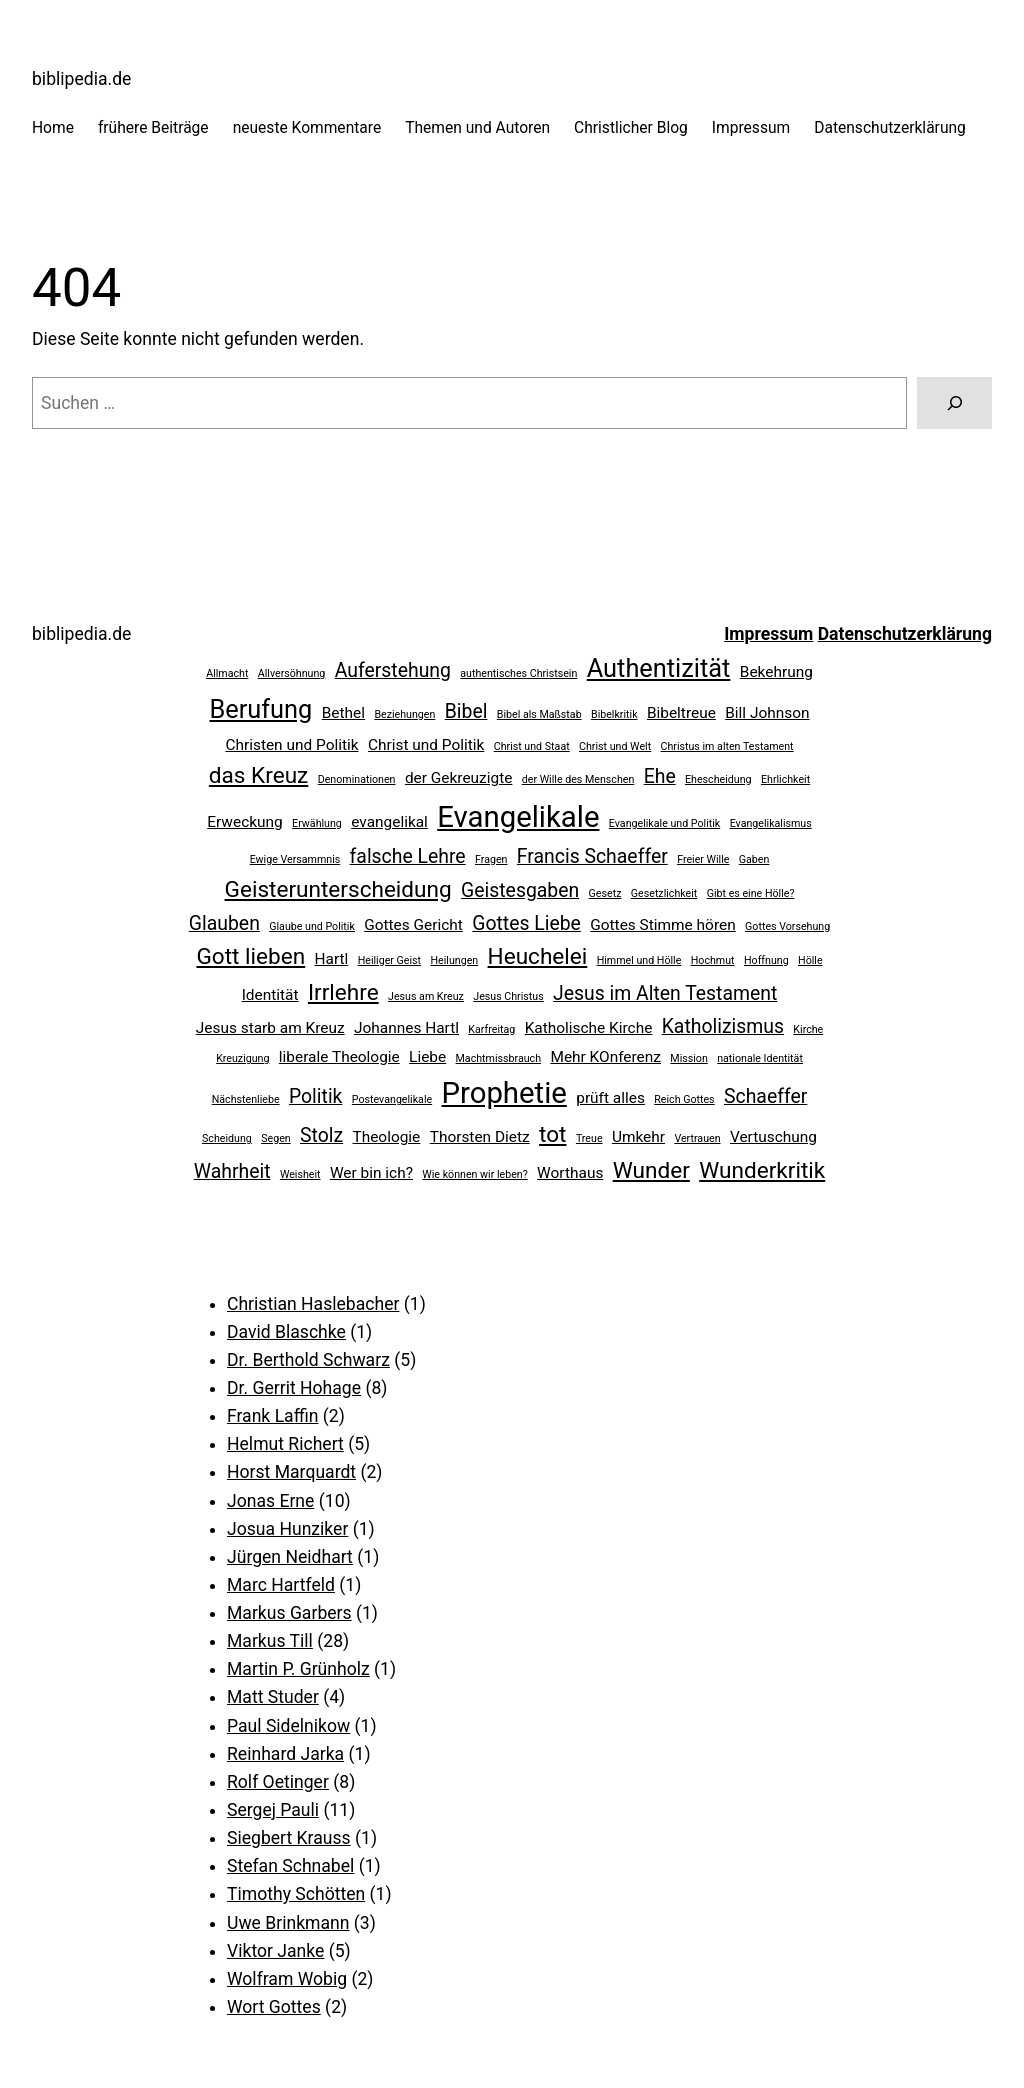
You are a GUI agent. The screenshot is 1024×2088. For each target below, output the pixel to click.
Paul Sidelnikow (288, 1726)
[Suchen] (954, 402)
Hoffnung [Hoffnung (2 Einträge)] (766, 960)
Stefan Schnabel (290, 1866)
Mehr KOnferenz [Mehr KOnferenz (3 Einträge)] (605, 1057)
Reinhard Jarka (285, 1754)
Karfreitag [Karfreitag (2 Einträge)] (491, 1029)
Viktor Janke (275, 1951)
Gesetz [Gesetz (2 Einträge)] (605, 893)
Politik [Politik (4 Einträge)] (316, 1096)
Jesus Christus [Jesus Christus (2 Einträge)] (508, 996)
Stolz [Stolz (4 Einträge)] (321, 1135)
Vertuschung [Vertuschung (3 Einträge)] (773, 1137)
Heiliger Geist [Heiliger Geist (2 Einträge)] (389, 960)
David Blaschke (286, 1332)
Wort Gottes (274, 2007)
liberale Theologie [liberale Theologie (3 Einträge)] (339, 1057)
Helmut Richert (285, 1444)
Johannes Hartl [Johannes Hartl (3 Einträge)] (406, 1028)
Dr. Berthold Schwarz (308, 1360)
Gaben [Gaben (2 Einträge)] (754, 859)
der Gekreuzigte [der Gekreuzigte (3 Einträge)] (458, 778)
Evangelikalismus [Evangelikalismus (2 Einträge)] (771, 823)
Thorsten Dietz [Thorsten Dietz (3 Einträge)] (480, 1137)
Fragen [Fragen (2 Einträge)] (491, 859)
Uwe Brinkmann (288, 1923)
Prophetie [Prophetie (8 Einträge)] (504, 1093)
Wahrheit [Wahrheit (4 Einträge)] (232, 1171)
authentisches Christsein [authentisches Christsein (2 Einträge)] (518, 673)
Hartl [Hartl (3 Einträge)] (332, 959)
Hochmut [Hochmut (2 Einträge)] (713, 960)
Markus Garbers (289, 1613)
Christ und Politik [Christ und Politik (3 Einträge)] (426, 745)
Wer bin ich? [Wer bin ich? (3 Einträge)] (371, 1173)
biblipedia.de (81, 79)
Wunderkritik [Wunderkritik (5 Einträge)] (762, 1170)
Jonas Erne (270, 1501)
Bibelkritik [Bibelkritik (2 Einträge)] (614, 714)
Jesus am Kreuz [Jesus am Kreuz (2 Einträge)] (426, 996)
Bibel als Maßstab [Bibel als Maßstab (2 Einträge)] (539, 714)
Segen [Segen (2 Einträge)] (276, 1138)
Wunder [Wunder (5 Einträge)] (651, 1170)
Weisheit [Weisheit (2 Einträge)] (300, 1174)
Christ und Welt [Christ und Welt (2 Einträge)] (615, 746)
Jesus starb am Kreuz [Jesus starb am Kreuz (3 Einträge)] (270, 1028)
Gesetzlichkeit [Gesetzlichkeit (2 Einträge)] (664, 893)
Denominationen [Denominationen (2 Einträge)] (357, 779)
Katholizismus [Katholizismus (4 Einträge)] (723, 1026)
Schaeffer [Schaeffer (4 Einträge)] (765, 1096)
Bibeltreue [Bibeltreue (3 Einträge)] (681, 713)
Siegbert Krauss (289, 1838)
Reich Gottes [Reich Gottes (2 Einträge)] (684, 1099)
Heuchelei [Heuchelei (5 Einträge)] (538, 956)
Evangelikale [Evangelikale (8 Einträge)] (518, 817)
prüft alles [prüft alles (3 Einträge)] (610, 1098)
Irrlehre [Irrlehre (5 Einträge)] (343, 992)
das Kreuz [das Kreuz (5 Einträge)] (259, 775)
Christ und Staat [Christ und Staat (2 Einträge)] (532, 746)
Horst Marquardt (291, 1472)
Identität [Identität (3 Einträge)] (270, 995)
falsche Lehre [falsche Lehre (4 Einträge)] (408, 856)
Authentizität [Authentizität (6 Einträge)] (659, 668)
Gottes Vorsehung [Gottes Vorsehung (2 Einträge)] (787, 926)
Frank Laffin (272, 1416)
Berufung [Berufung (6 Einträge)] (260, 709)
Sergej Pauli (273, 1810)
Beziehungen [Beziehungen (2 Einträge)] (404, 714)
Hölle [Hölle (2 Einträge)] (810, 960)
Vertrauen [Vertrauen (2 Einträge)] (697, 1138)
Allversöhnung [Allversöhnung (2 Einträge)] (292, 673)
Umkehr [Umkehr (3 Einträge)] (638, 1137)
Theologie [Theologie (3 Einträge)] (387, 1137)
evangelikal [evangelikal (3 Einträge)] (389, 822)
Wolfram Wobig (287, 1979)
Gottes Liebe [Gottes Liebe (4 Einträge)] (526, 923)
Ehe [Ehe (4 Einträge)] (660, 776)
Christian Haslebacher (313, 1304)
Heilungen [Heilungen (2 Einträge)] (454, 960)
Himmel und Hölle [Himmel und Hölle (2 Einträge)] (639, 960)
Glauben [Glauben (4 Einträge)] (224, 923)
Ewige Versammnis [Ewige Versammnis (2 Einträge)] (295, 859)
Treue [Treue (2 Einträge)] (589, 1138)
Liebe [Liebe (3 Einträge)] (427, 1057)
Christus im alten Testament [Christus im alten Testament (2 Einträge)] (727, 746)
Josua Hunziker (287, 1529)
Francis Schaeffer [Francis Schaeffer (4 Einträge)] (592, 856)
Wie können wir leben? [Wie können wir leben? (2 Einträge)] (474, 1174)
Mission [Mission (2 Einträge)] (688, 1058)
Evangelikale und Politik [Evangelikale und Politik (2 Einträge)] (664, 823)
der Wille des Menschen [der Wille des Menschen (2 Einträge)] (578, 779)
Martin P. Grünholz (298, 1669)
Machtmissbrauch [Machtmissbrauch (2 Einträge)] (498, 1058)
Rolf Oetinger (278, 1782)
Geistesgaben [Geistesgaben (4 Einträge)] (520, 890)
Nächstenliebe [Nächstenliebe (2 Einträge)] (246, 1099)
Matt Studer (273, 1697)
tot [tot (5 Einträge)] (552, 1134)
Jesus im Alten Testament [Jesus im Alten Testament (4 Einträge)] (665, 993)
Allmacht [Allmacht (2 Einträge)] (227, 673)
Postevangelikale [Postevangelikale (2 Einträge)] (392, 1099)
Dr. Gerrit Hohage (294, 1388)
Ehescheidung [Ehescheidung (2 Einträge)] (718, 779)
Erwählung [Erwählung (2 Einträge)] (317, 823)
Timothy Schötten (296, 1894)
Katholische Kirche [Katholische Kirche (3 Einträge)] (589, 1028)
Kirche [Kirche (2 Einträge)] (808, 1029)
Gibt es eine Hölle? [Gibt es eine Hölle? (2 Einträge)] (751, 893)
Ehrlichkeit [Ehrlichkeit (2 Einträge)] (785, 779)
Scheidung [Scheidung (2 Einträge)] (227, 1138)
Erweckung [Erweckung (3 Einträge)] (244, 822)
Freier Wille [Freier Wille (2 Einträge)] (703, 859)
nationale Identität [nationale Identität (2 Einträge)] (760, 1058)
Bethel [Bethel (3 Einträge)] (343, 713)
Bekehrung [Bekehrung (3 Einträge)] (776, 672)
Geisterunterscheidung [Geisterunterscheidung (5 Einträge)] (338, 889)
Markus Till (270, 1641)
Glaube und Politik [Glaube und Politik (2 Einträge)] (312, 926)
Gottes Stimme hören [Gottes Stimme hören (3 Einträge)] (662, 925)
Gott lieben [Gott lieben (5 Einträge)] (250, 956)
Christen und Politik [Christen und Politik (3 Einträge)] (291, 745)
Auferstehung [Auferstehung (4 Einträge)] (393, 670)
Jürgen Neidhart (290, 1557)
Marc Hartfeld (281, 1585)
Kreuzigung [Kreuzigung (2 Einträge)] (242, 1058)
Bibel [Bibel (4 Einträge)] (466, 711)
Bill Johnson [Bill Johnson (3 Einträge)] (767, 713)
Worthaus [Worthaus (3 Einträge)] (570, 1173)
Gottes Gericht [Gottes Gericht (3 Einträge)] (413, 925)
